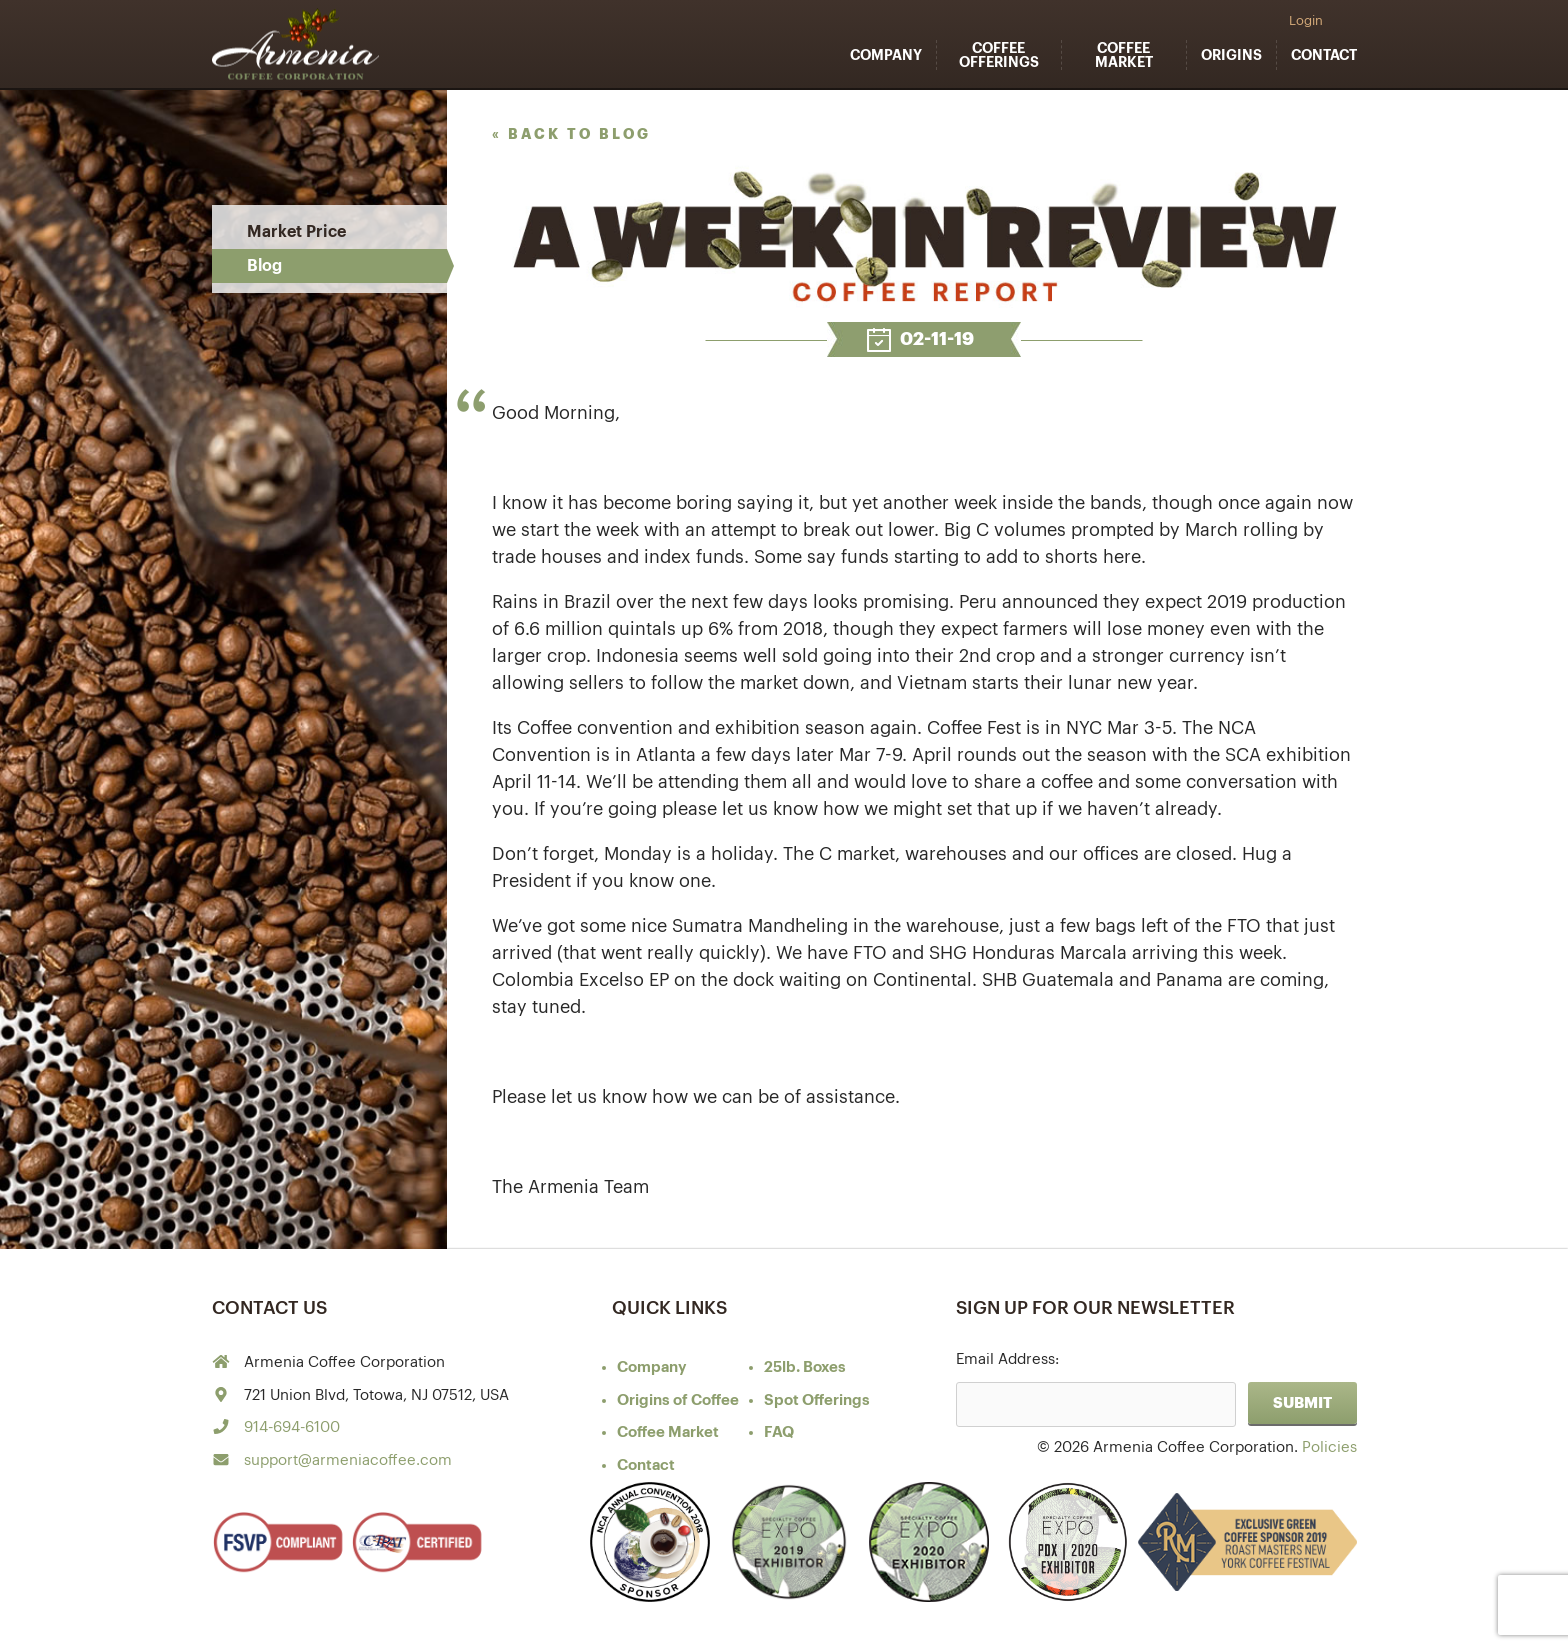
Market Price (296, 232)
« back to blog (571, 134)
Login (1306, 20)
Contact (1324, 55)
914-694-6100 (292, 1427)
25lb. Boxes (805, 1367)
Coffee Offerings (999, 55)
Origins (1231, 55)
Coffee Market (1124, 55)
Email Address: (1007, 1359)
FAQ (779, 1432)
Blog (264, 266)
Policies (1329, 1447)
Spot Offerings (817, 1400)
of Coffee (678, 1400)
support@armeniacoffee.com (348, 1460)
